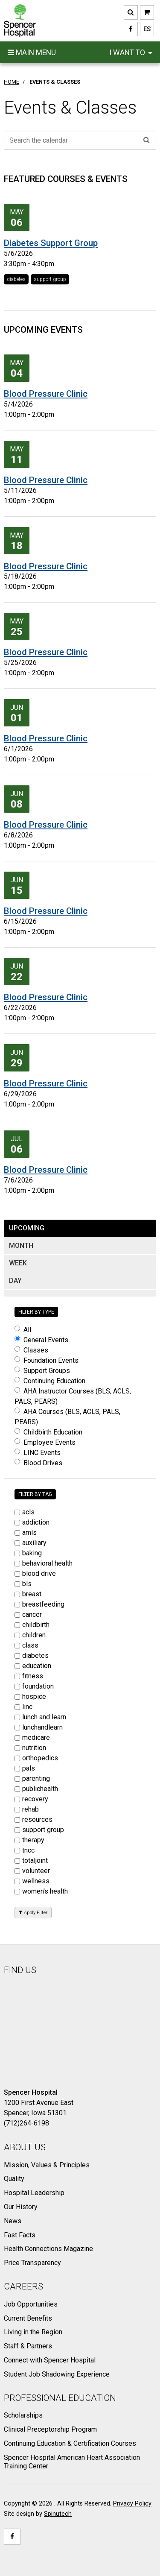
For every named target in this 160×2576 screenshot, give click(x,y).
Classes (31, 1350)
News (12, 2221)
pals (25, 1768)
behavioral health (44, 1563)
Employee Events (45, 1442)
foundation (34, 1686)
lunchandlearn (39, 1727)
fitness (29, 1676)
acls (25, 1512)
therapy (29, 1840)
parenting (32, 1778)
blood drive (35, 1573)
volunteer (32, 1871)
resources (33, 1819)
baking (28, 1553)
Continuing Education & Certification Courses (70, 2443)
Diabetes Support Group (51, 243)
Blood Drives (38, 1463)
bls (23, 1584)
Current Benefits (28, 2318)
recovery (31, 1799)
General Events (41, 1340)
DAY (15, 1280)
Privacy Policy (132, 2503)
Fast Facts (19, 2235)
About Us (25, 2147)
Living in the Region (33, 2332)
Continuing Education (50, 1381)
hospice (30, 1696)
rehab (27, 1809)
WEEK (18, 1263)
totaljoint (31, 1860)
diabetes (16, 279)
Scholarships (23, 2415)
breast (28, 1594)
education (33, 1666)
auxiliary (31, 1543)
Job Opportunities (31, 2304)
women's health (41, 1891)
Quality (14, 2179)
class (26, 1645)
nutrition (30, 1748)
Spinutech (58, 2513)
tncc (25, 1850)
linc (23, 1707)
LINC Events (38, 1453)
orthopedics (36, 1758)
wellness (32, 1881)
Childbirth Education (48, 1432)
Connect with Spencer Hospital (50, 2360)
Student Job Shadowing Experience (57, 2374)
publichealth (36, 1789)
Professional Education (60, 2398)
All (23, 1330)
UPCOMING (26, 1228)
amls (26, 1532)
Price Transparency (32, 2263)
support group (50, 279)
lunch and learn (40, 1717)
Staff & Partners (28, 2346)
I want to (130, 52)
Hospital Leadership (34, 2193)
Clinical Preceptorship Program (50, 2429)
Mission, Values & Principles (47, 2165)
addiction (32, 1522)
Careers (23, 2286)
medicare (32, 1737)
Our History (21, 2207)
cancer (28, 1614)
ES (145, 29)
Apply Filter (33, 1912)
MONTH (21, 1245)
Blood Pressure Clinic (45, 394)
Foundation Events (47, 1360)
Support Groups (42, 1371)
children (30, 1635)
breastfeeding (39, 1604)
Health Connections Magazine (48, 2249)
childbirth (32, 1625)
